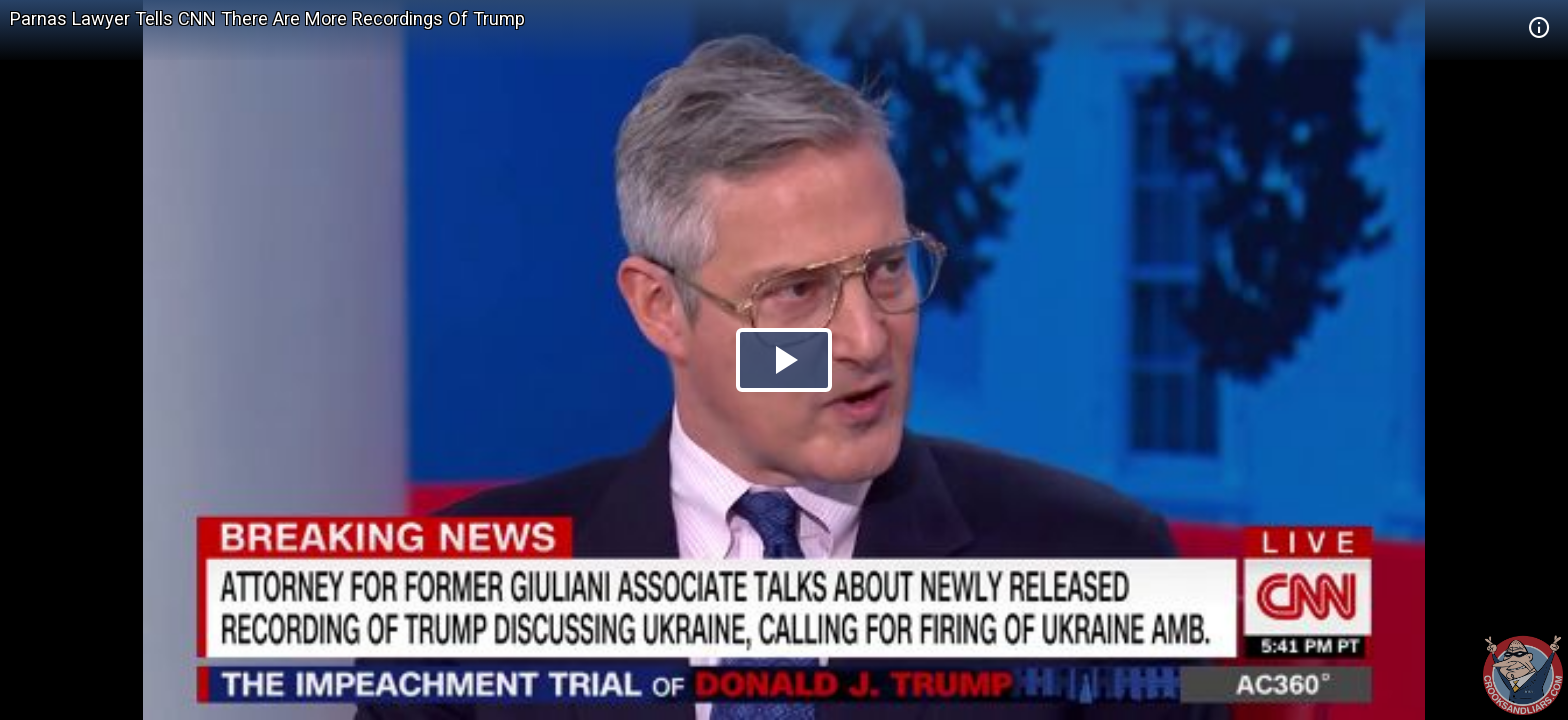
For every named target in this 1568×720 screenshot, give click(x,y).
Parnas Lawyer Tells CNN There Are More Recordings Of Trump (267, 18)
